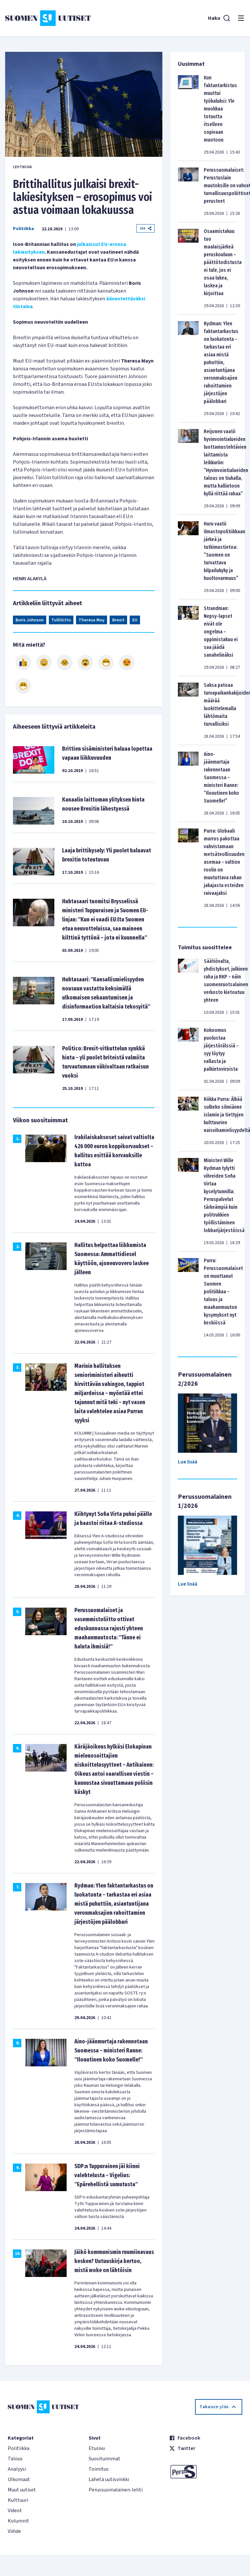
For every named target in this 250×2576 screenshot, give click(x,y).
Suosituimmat (104, 2458)
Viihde (14, 2531)
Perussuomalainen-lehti (116, 2489)
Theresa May (91, 620)
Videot (15, 2510)
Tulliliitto (61, 620)
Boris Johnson (30, 620)
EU (134, 620)
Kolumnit (18, 2520)
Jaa (145, 228)
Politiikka (23, 228)
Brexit (118, 620)
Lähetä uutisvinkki (109, 2479)
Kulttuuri (18, 2500)
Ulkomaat (19, 2479)
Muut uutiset (22, 2489)
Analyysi (17, 2469)
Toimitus (99, 2469)
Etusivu (97, 2448)
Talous (15, 2458)
